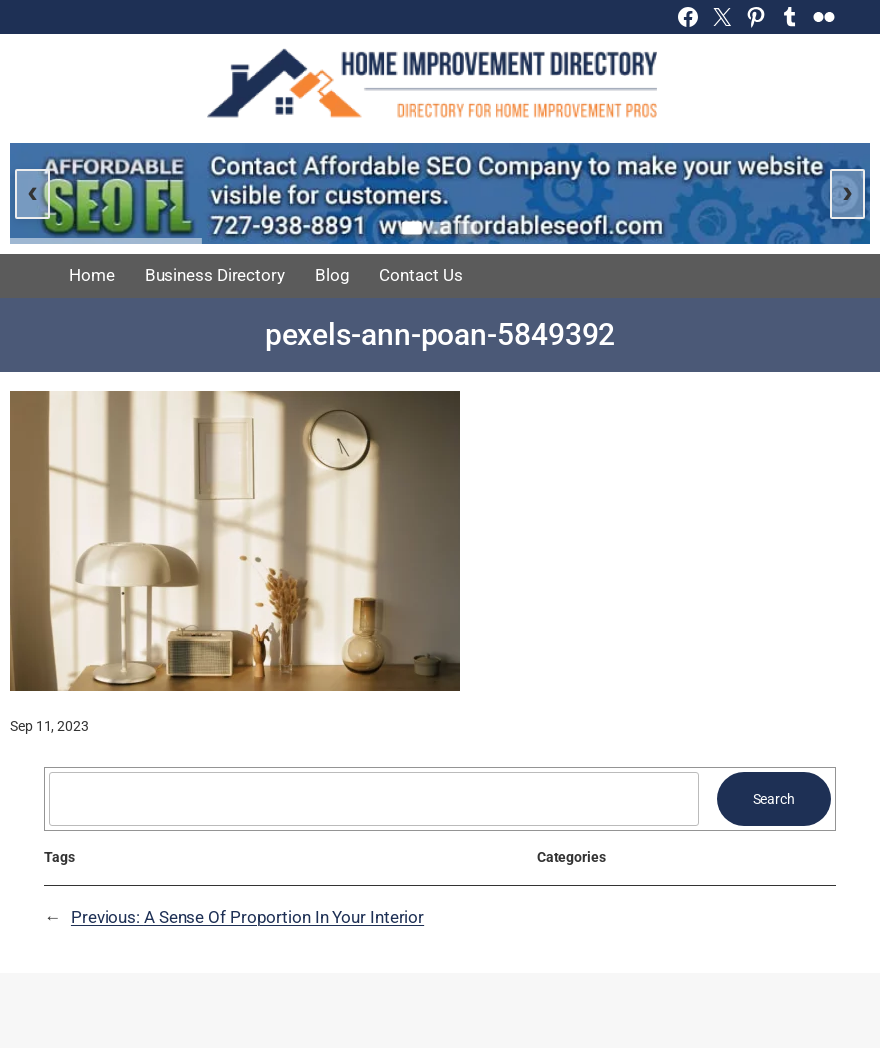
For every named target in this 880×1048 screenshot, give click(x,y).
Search (774, 799)
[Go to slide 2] (440, 228)
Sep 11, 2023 (49, 726)
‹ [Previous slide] (32, 191)
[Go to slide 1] (412, 227)
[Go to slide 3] (468, 228)
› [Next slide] (847, 191)
